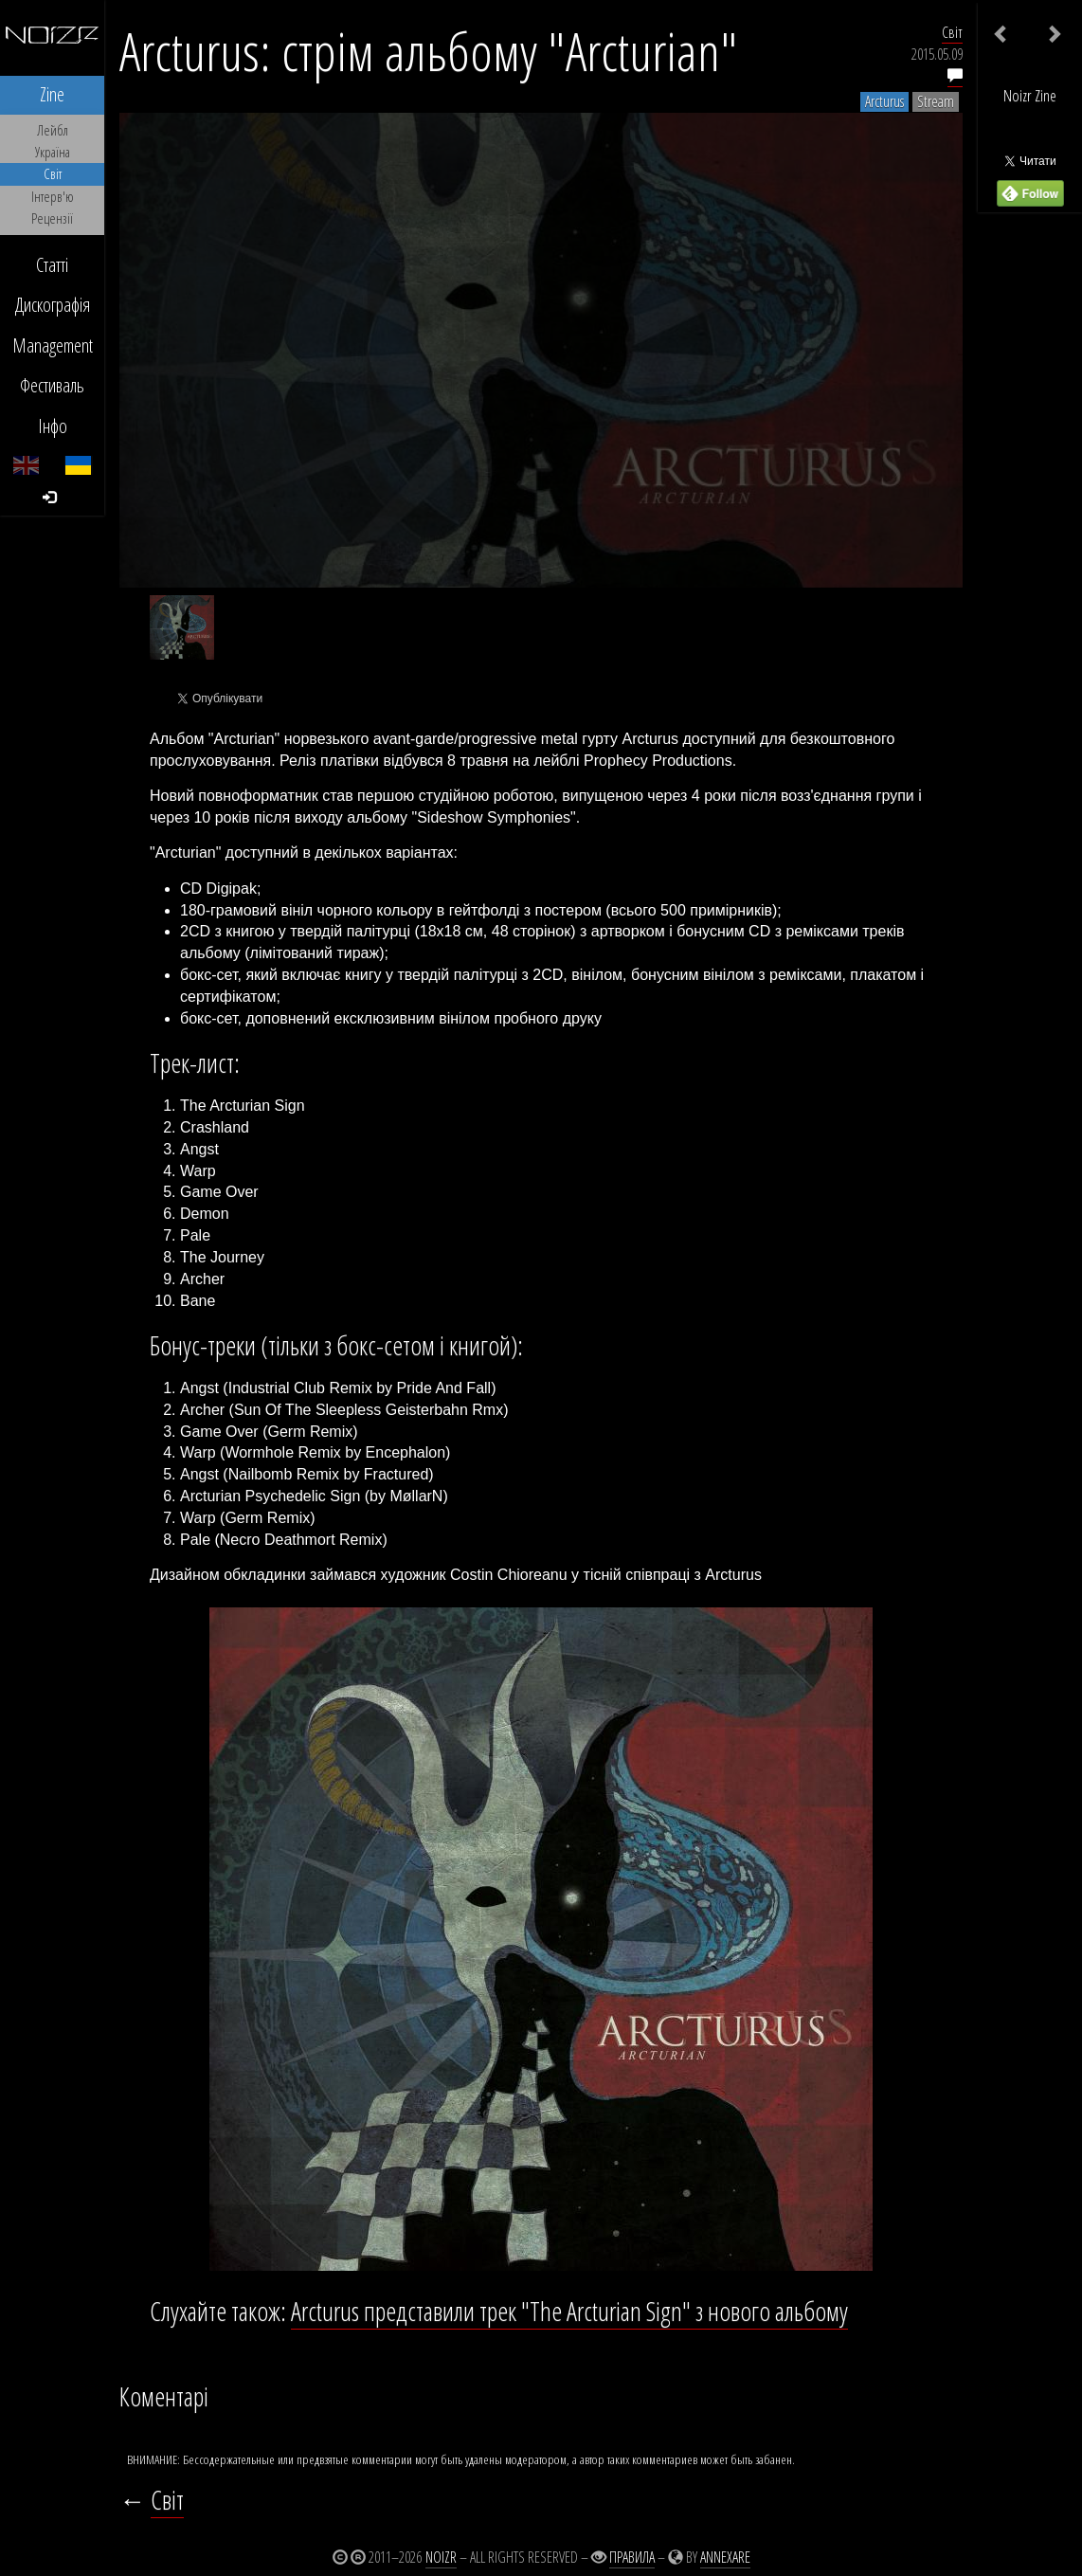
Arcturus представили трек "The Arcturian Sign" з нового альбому (569, 2311)
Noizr (441, 2557)
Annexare (725, 2557)
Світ (952, 32)
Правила (632, 2557)
